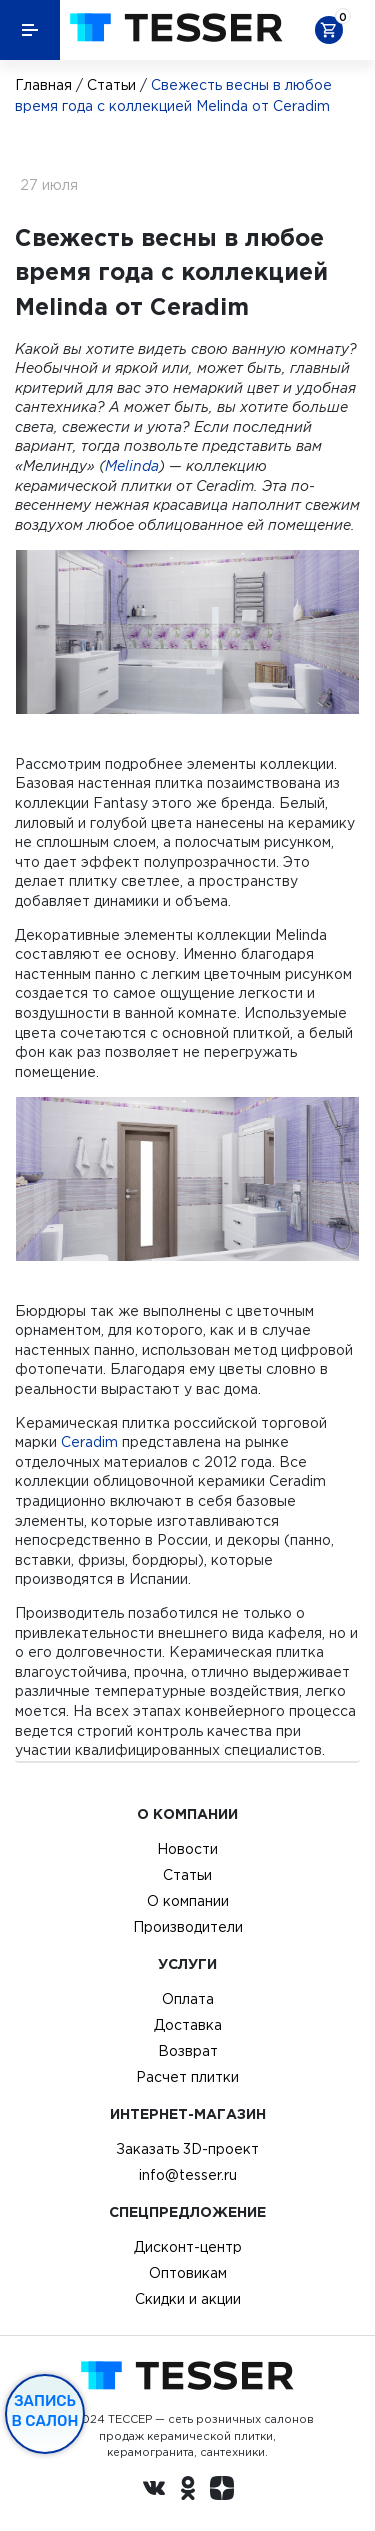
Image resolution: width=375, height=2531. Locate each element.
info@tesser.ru (188, 2175)
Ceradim (89, 1442)
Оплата (188, 1999)
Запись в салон (45, 2411)
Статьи (111, 85)
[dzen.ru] (222, 2491)
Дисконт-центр (188, 2247)
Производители (188, 1927)
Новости (187, 1849)
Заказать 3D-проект (187, 2149)
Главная (43, 85)
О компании (188, 1901)
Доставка (188, 2025)
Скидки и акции (188, 2299)
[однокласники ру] (188, 2491)
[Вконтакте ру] (154, 2491)
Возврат (188, 2051)
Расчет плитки (187, 2077)
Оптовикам (188, 2273)
